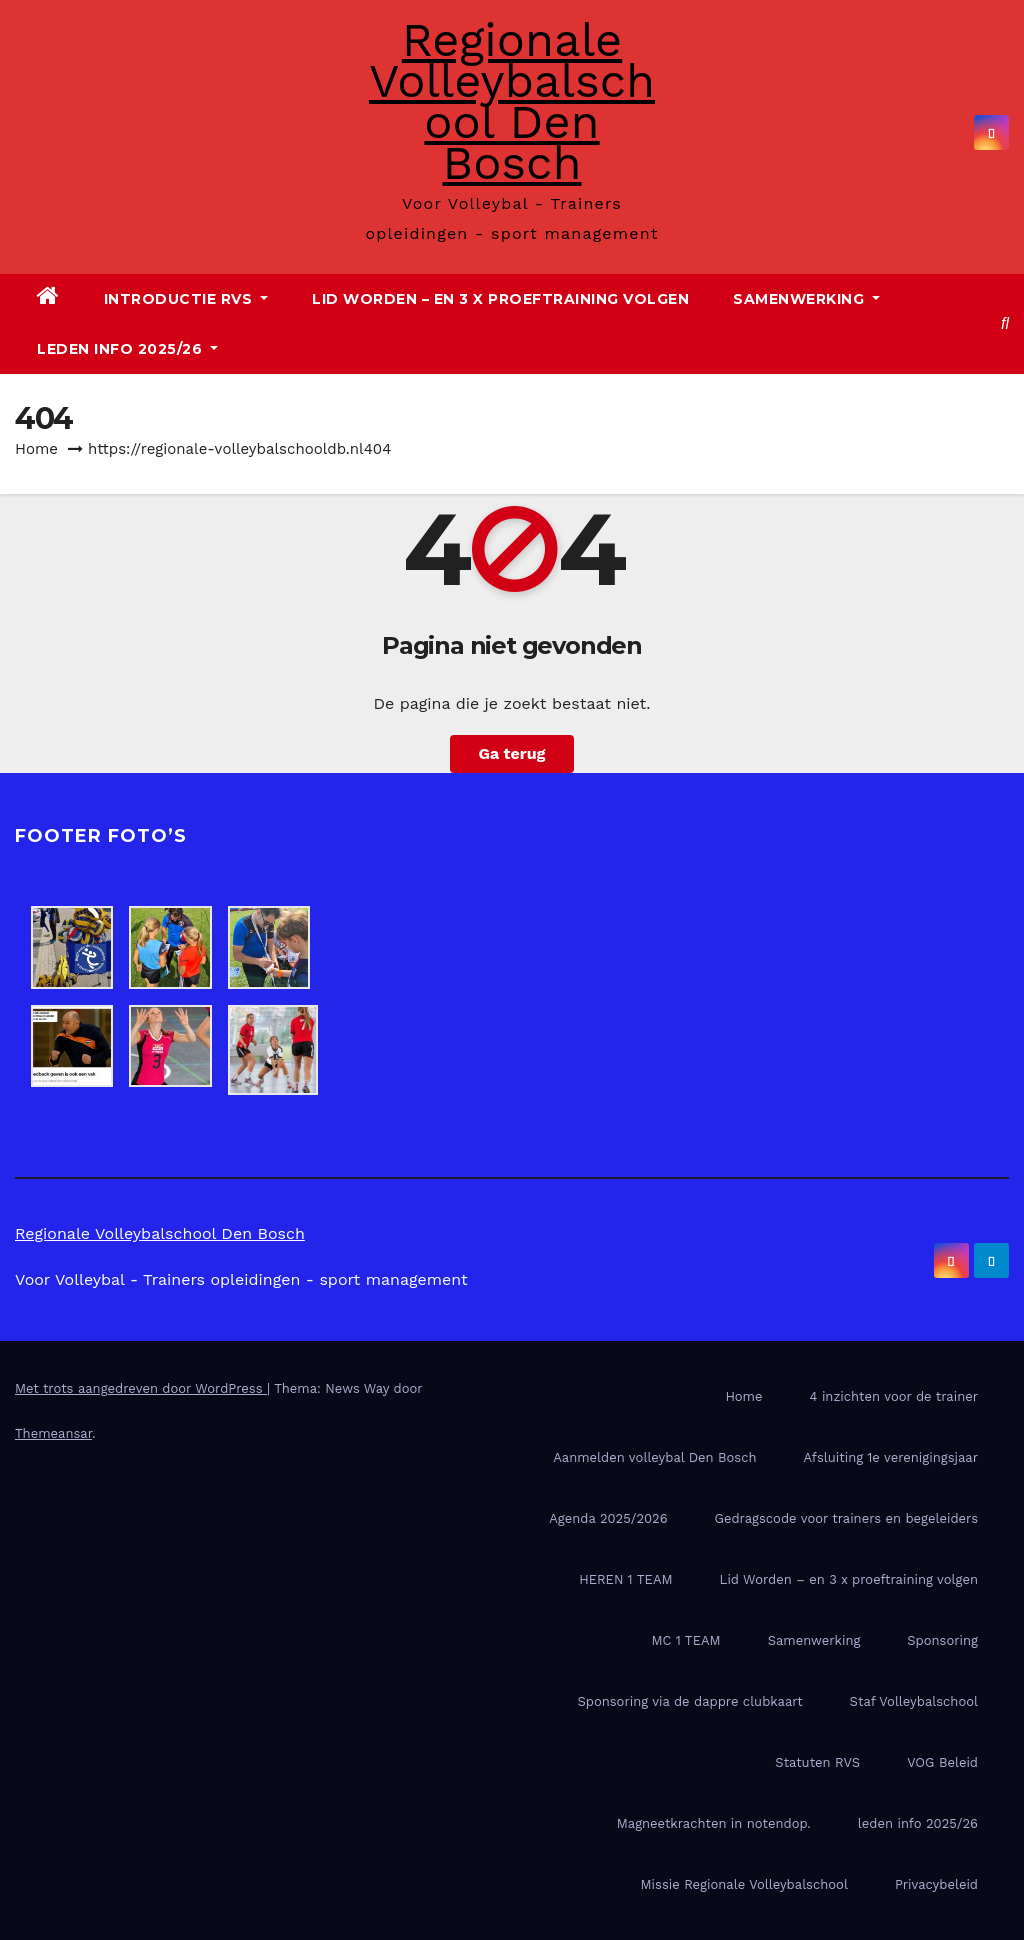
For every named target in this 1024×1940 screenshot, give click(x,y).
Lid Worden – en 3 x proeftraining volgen (500, 299)
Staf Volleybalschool (914, 1701)
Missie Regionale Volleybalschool (744, 1884)
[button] (1005, 323)
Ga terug (511, 753)
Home (36, 449)
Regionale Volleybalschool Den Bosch (512, 101)
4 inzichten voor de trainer (894, 1396)
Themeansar (53, 1433)
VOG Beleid (942, 1762)
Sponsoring (942, 1640)
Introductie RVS (186, 299)
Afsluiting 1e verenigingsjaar (891, 1457)
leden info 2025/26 (127, 349)
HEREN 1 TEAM (625, 1579)
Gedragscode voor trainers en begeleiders (846, 1518)
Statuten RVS (817, 1762)
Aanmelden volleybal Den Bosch (654, 1457)
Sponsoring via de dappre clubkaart (689, 1701)
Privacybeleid (936, 1884)
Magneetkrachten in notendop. (714, 1823)
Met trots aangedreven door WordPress (141, 1388)
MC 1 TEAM (686, 1640)
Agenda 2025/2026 (608, 1518)
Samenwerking (806, 299)
